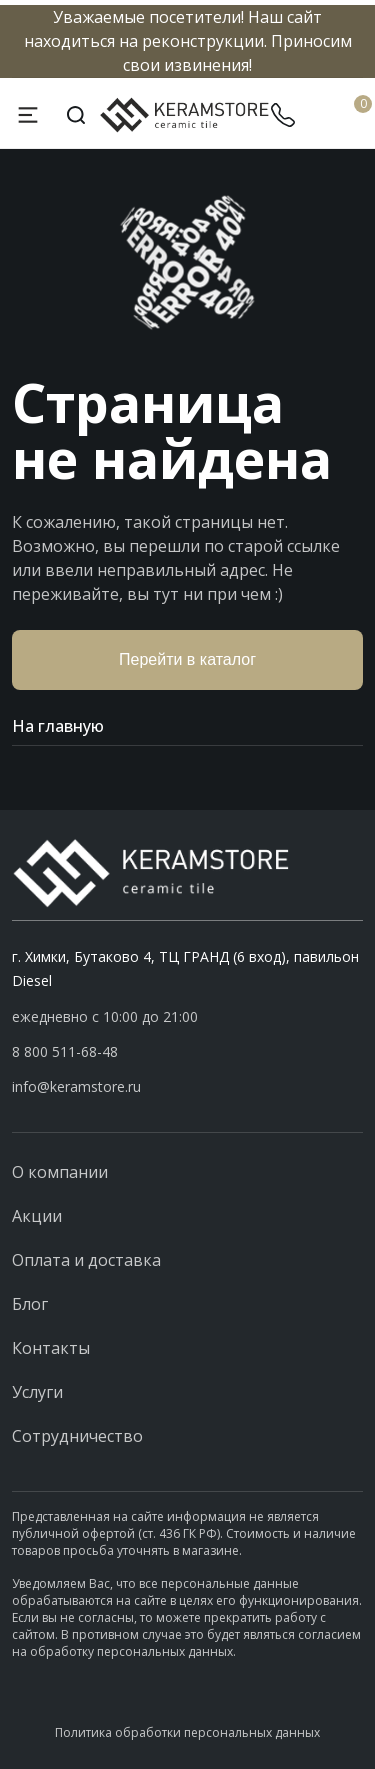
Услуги (37, 1392)
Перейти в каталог (187, 659)
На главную (187, 726)
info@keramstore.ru (76, 1086)
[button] (187, 1052)
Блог (30, 1304)
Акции (37, 1216)
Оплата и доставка (86, 1260)
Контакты (51, 1348)
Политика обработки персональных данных (187, 1732)
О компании (60, 1172)
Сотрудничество (77, 1436)
